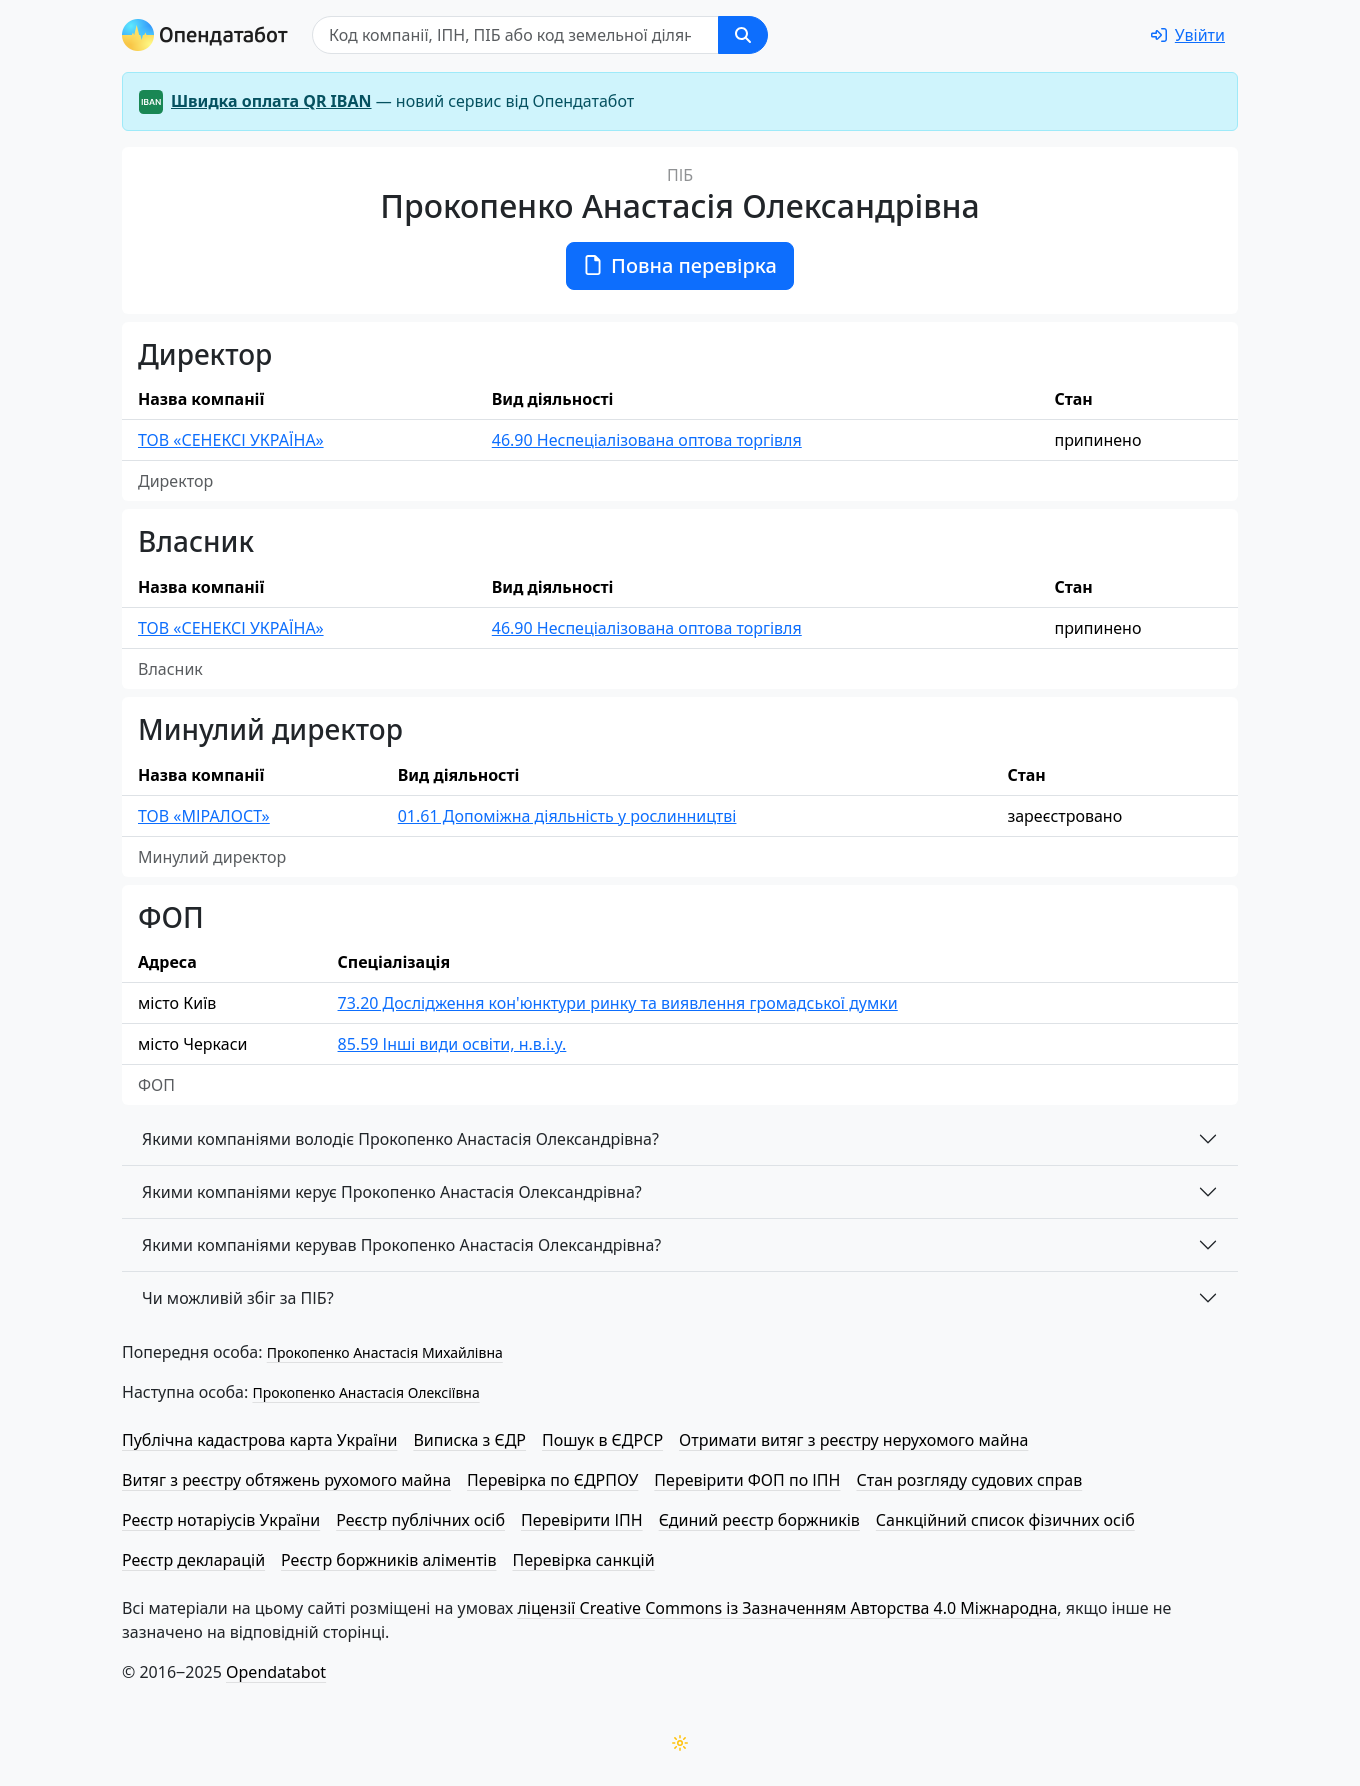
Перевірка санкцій (583, 1560)
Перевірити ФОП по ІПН (747, 1480)
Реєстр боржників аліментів (388, 1560)
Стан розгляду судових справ (969, 1480)
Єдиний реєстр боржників (759, 1520)
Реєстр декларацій (193, 1560)
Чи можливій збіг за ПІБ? (238, 1298)
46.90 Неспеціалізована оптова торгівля (647, 440)
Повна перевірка (680, 265)
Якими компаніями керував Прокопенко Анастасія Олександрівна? (401, 1245)
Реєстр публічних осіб (420, 1520)
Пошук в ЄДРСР (602, 1440)
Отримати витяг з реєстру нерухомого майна (853, 1440)
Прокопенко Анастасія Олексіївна (365, 1392)
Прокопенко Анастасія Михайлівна (385, 1352)
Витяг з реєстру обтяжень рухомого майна (286, 1480)
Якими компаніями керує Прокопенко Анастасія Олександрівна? (392, 1192)
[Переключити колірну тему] (680, 1743)
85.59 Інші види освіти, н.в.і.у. (452, 1044)
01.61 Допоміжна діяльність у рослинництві (567, 816)
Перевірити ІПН (582, 1520)
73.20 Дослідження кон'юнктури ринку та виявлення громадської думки (618, 1003)
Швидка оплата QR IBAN (271, 101)
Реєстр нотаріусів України (221, 1520)
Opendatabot (276, 1672)
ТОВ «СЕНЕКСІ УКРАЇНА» (231, 440)
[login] (1188, 35)
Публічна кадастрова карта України (259, 1440)
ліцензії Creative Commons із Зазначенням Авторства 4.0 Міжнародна (787, 1608)
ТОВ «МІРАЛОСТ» (204, 816)
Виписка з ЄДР (469, 1440)
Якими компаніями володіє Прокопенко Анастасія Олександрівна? (400, 1139)
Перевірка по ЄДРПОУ (552, 1480)
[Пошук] (515, 35)
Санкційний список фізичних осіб (1005, 1520)
